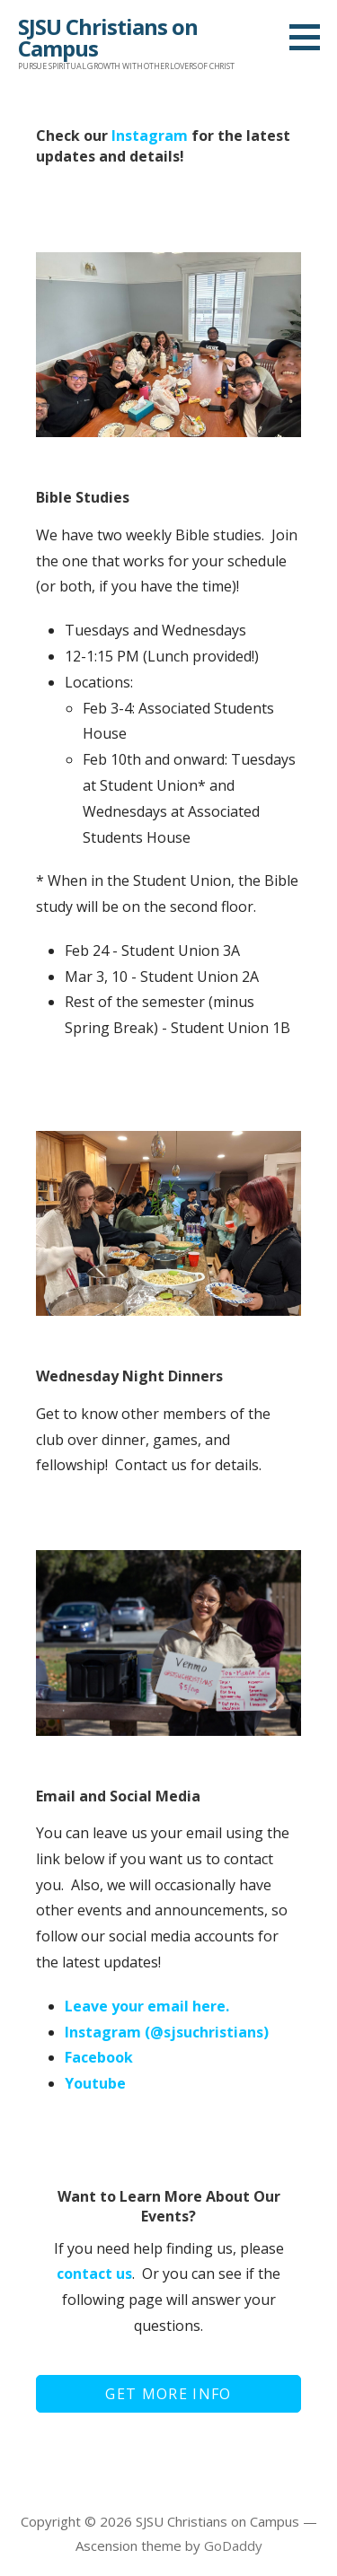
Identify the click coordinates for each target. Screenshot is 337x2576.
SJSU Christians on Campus (108, 37)
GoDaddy (233, 2545)
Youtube (95, 2083)
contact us (94, 2273)
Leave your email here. (147, 2006)
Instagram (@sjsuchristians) (167, 2032)
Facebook (99, 2057)
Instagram (149, 135)
